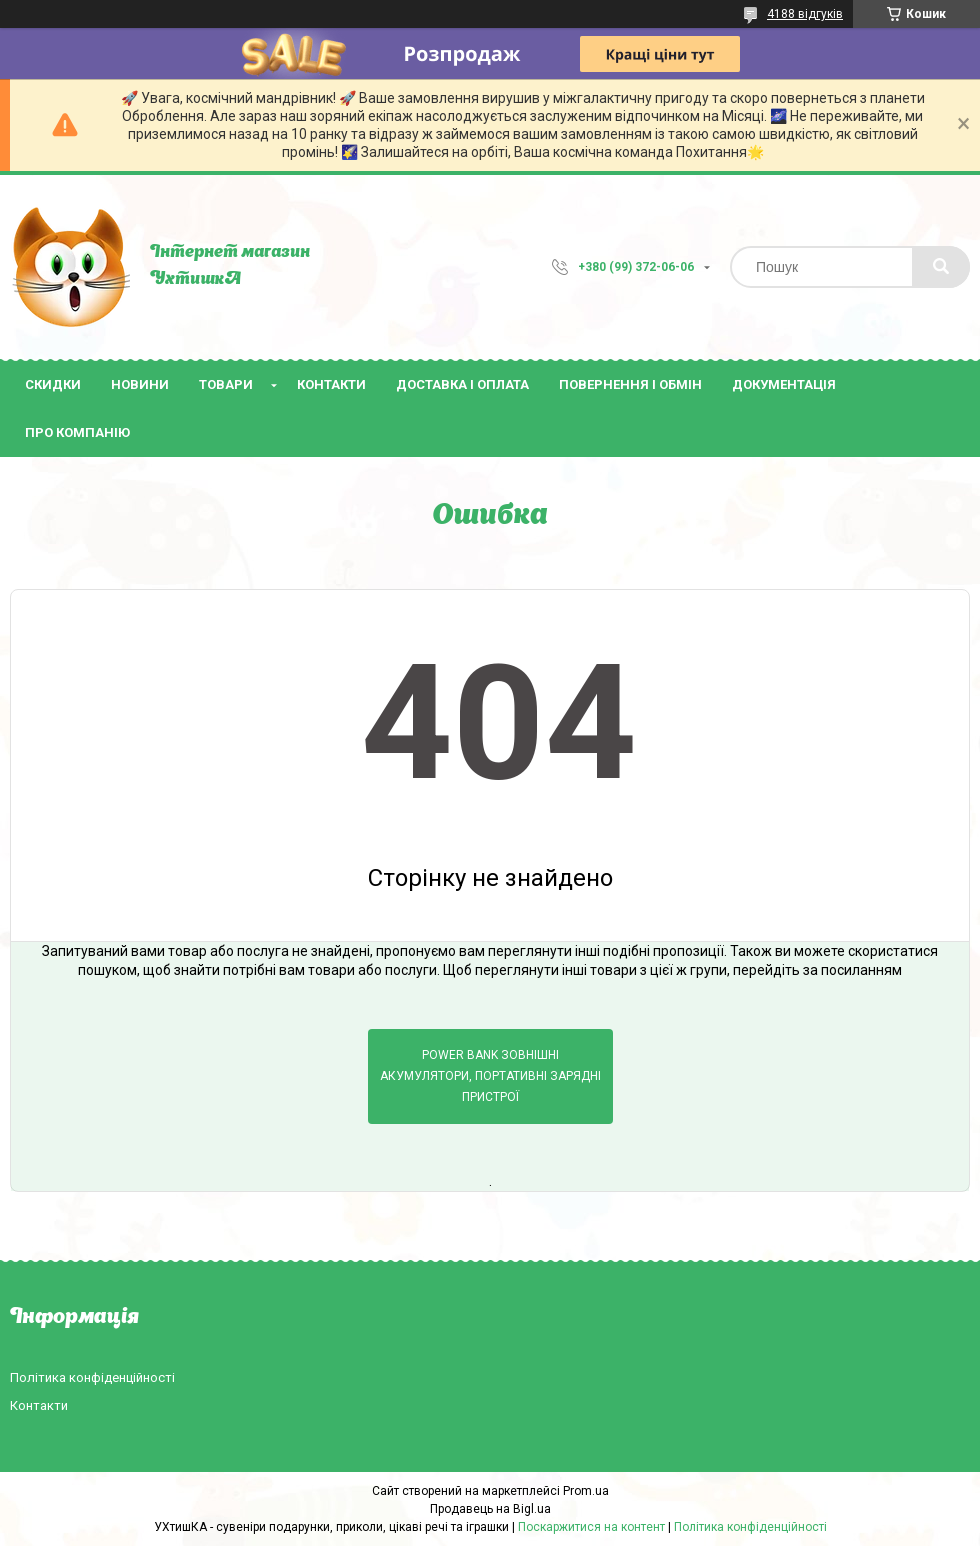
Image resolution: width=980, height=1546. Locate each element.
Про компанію (77, 432)
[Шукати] (941, 267)
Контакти (331, 384)
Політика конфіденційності (92, 1377)
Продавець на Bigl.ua (490, 1509)
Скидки (53, 384)
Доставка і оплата (462, 384)
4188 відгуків (805, 14)
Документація (784, 384)
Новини (140, 384)
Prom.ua (586, 1491)
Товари (226, 384)
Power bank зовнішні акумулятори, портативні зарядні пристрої (490, 1076)
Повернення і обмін (630, 384)
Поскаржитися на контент (591, 1527)
